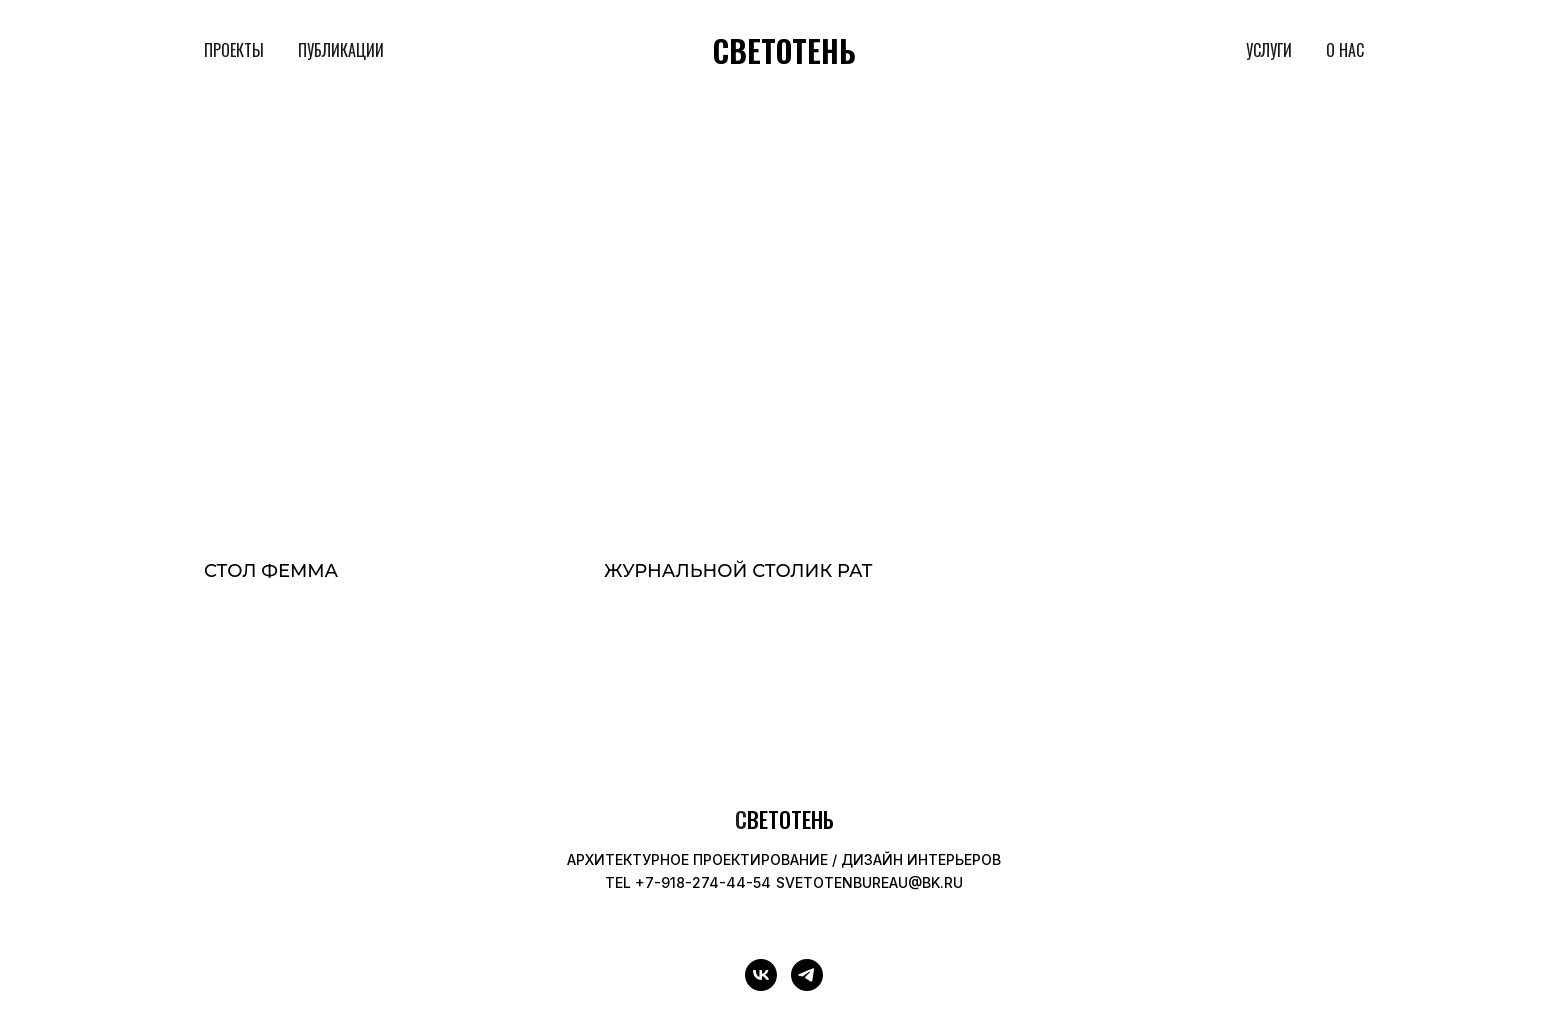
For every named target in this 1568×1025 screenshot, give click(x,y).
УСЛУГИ (1269, 50)
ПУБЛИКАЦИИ (341, 50)
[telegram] (807, 975)
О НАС (1345, 50)
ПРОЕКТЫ (234, 50)
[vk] (761, 975)
